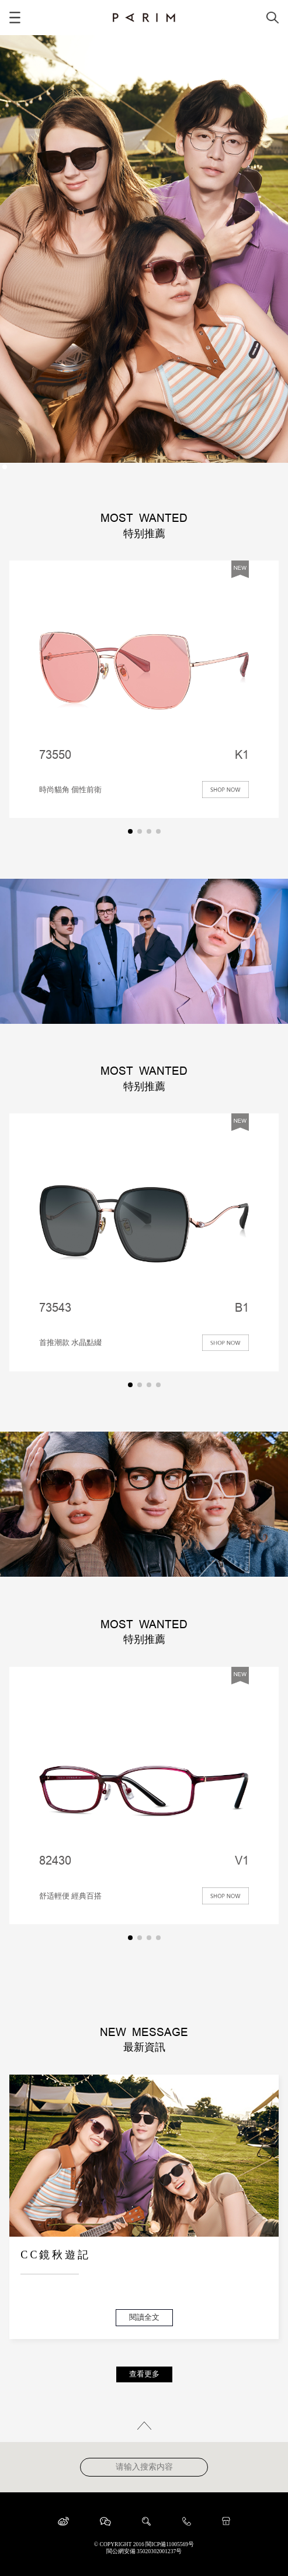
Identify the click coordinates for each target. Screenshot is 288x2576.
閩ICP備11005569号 (169, 2544)
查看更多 (144, 2374)
